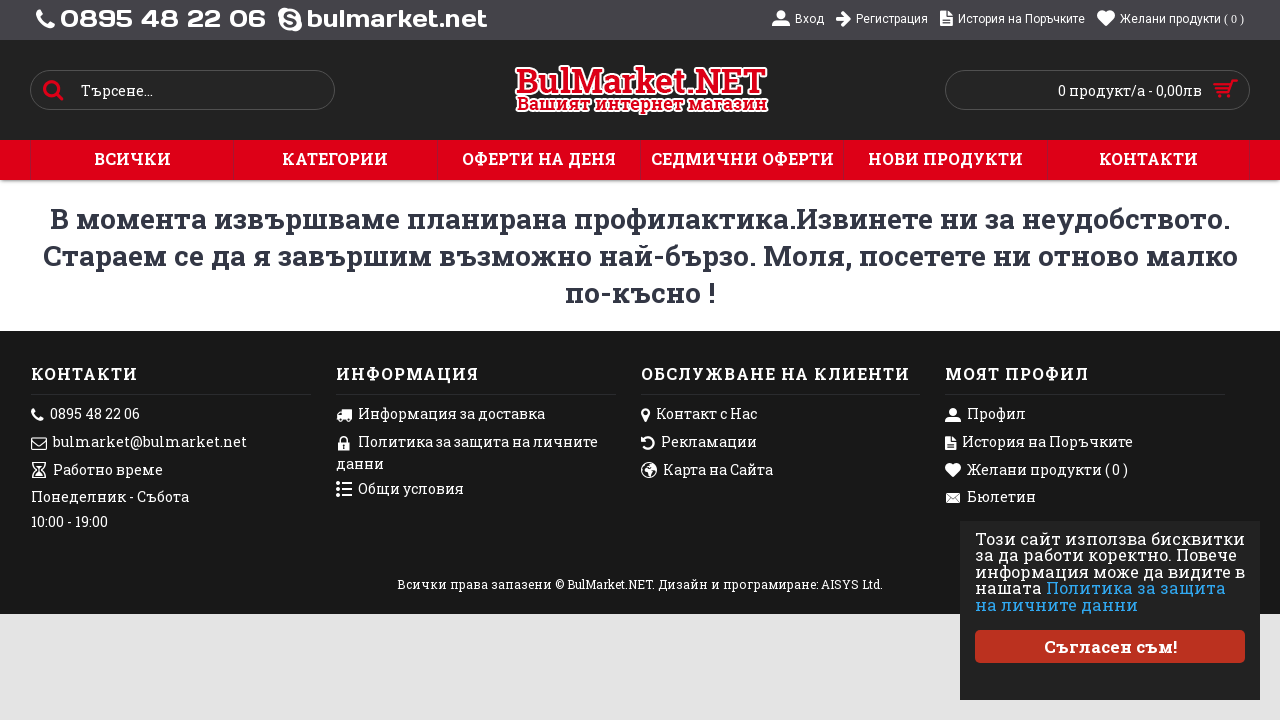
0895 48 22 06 (85, 415)
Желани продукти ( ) (1036, 471)
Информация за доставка (440, 415)
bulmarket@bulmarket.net (139, 443)
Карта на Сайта (707, 471)
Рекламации (699, 443)
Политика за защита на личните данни (1109, 596)
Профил (985, 415)
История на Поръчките (1039, 443)
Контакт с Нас (699, 415)
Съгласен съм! (1110, 646)
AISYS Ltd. (852, 584)
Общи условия (400, 490)
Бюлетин (990, 498)
